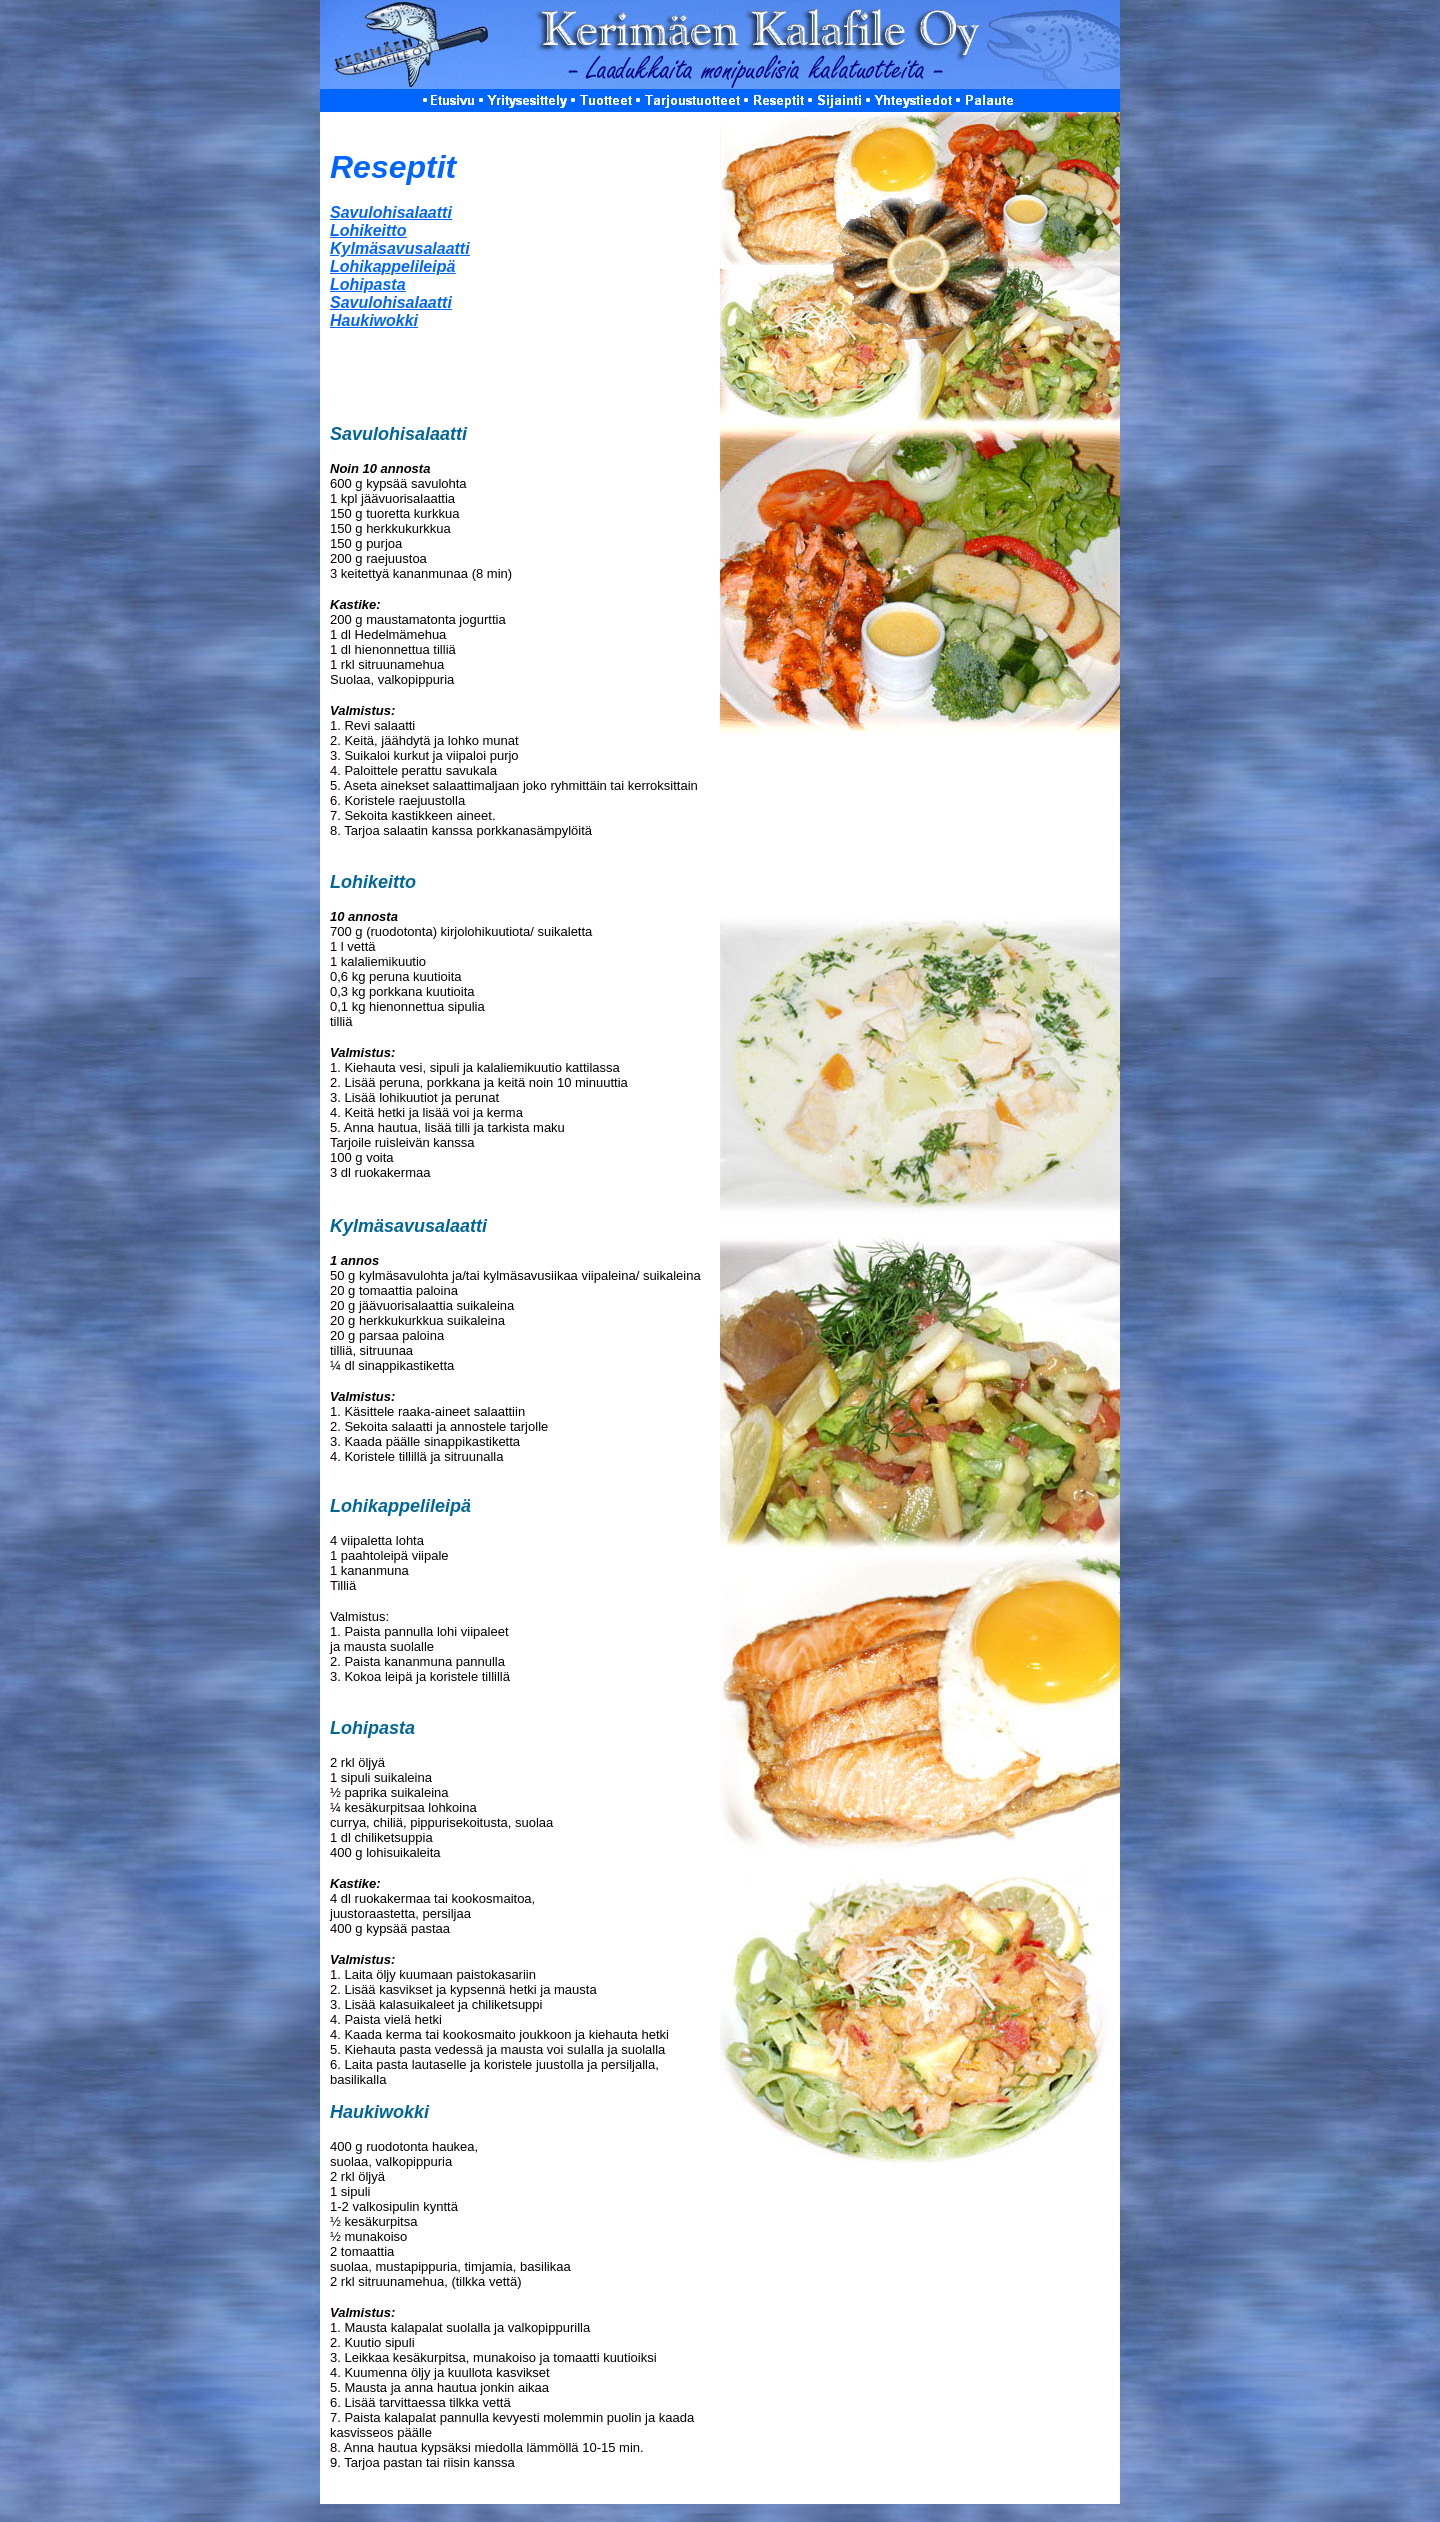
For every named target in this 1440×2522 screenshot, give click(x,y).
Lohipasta (368, 284)
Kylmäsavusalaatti (400, 248)
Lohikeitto (368, 230)
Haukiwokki (374, 320)
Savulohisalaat (391, 302)
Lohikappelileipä (392, 266)
